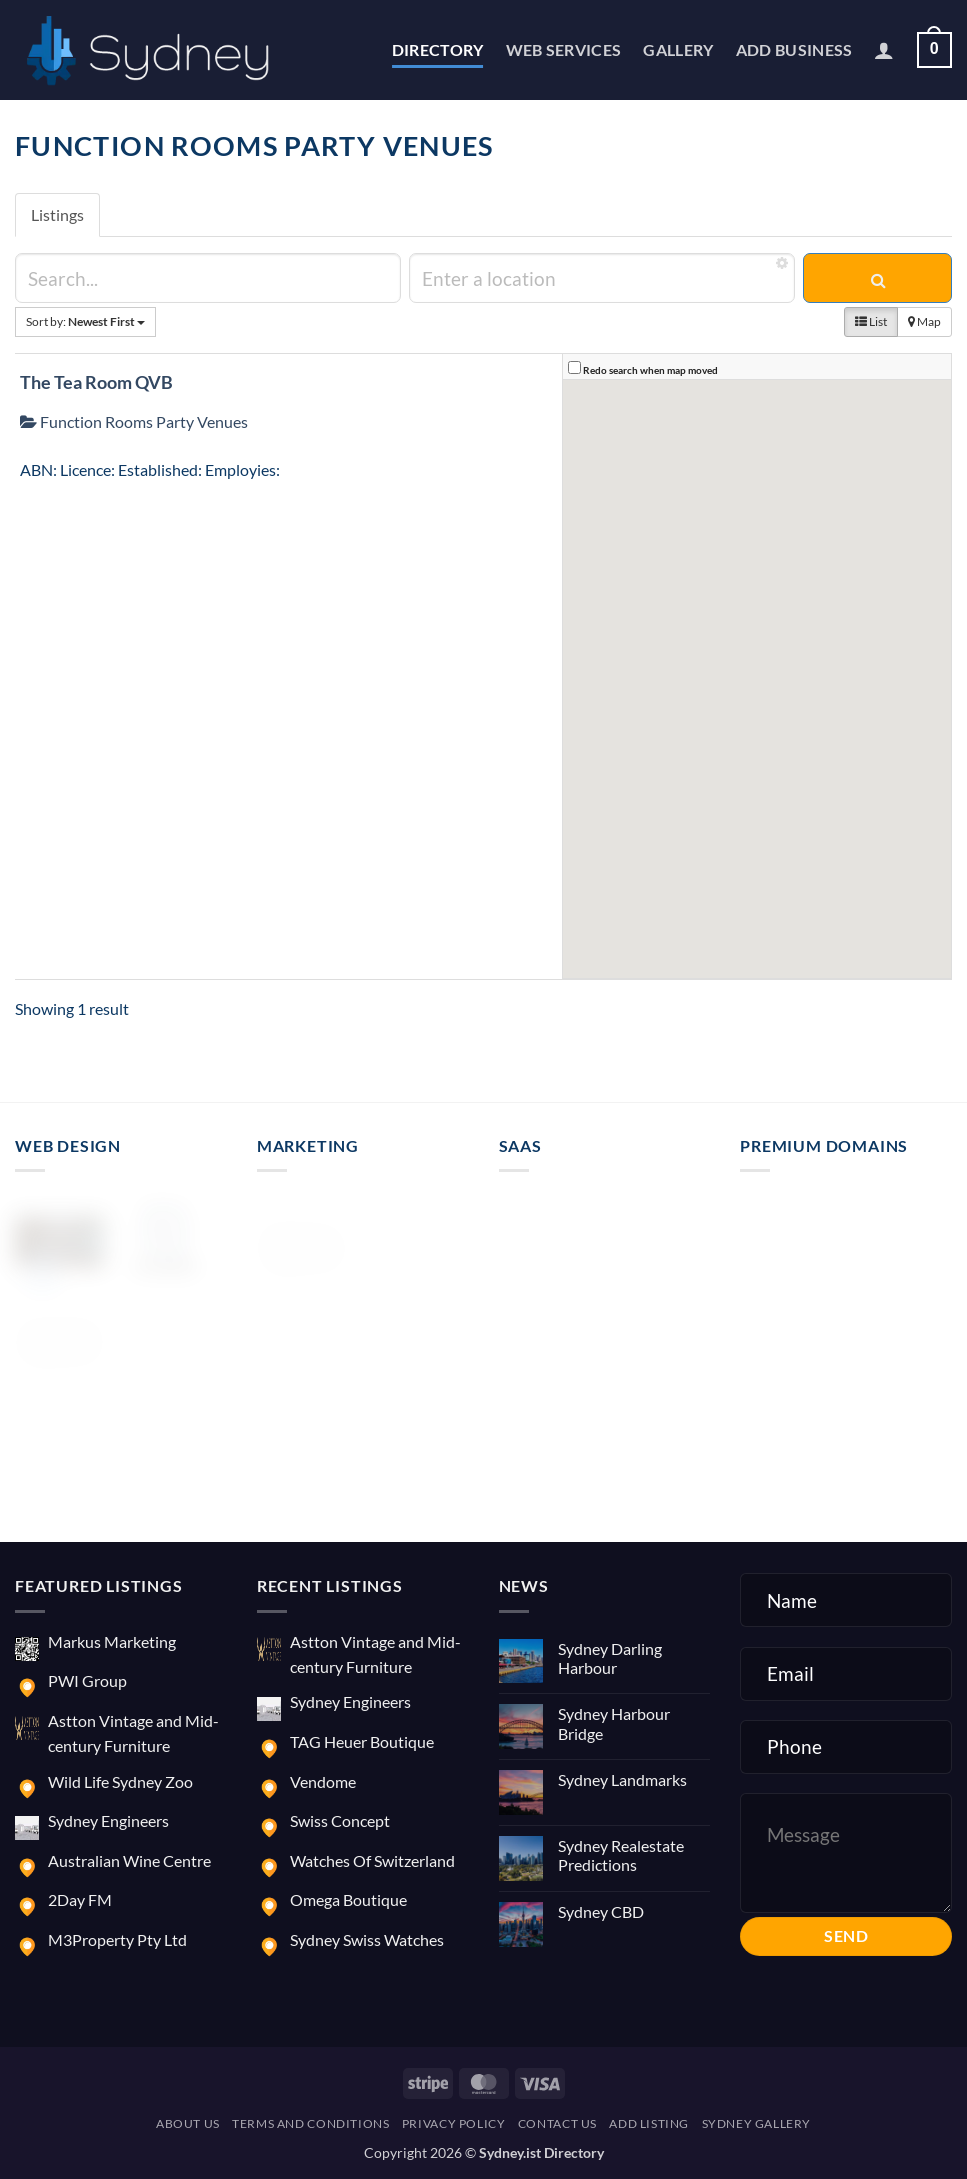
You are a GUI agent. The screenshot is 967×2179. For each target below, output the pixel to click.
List (871, 321)
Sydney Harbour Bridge (614, 1723)
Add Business (794, 49)
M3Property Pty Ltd (117, 1939)
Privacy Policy (454, 2123)
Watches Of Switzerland (372, 1860)
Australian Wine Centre (129, 1860)
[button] (884, 50)
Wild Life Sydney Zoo (120, 1781)
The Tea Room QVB (96, 382)
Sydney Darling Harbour (610, 1658)
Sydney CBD (601, 1911)
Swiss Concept (340, 1820)
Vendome (323, 1781)
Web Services (564, 49)
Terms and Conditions (310, 2123)
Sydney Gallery (757, 2123)
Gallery (678, 49)
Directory (438, 49)
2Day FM (80, 1899)
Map (924, 321)
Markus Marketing (112, 1641)
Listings (57, 214)
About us (188, 2123)
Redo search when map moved (650, 370)
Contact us (557, 2123)
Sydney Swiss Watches (367, 1939)
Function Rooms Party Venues (134, 421)
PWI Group (87, 1680)
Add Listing (649, 2123)
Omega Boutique (348, 1899)
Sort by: (85, 321)
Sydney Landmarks (622, 1779)
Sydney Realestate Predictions (621, 1855)
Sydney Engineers (108, 1820)
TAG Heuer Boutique (362, 1741)
